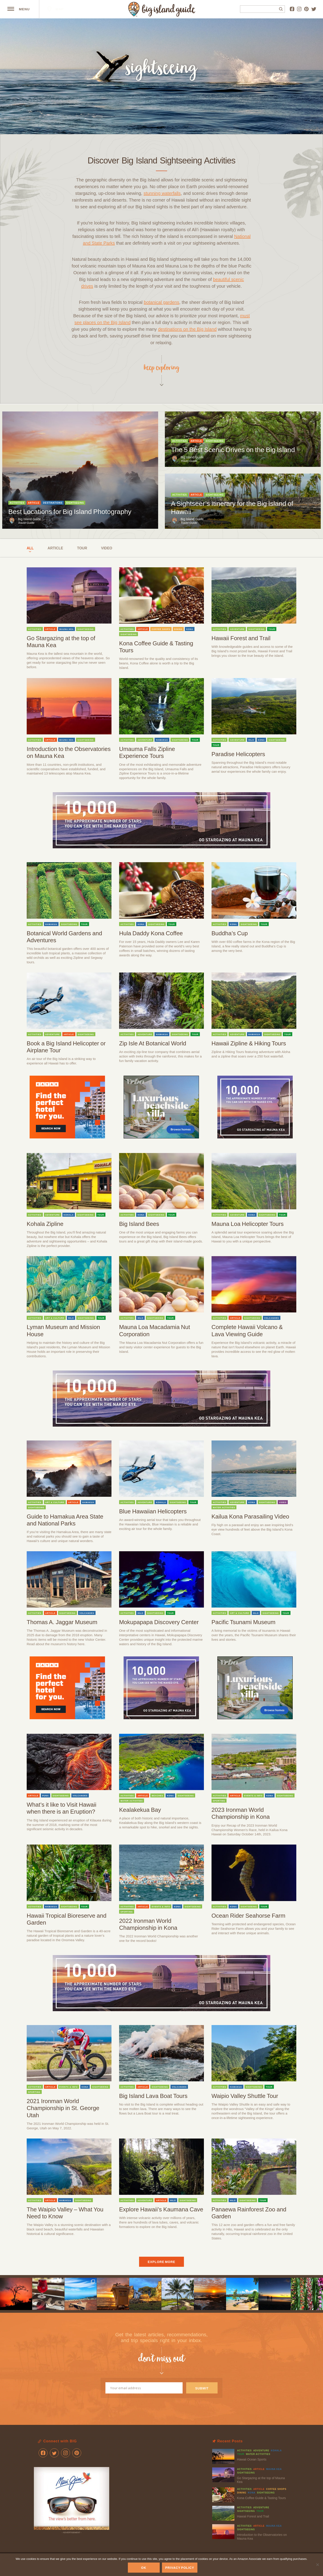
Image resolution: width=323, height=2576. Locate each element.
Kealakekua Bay (140, 1809)
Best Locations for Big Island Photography (69, 511)
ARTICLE (33, 503)
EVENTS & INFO (253, 1796)
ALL (30, 548)
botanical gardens (161, 302)
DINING (178, 629)
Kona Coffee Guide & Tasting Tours (261, 2498)
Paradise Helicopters (238, 754)
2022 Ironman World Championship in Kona (148, 1924)
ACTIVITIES (17, 503)
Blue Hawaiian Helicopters (153, 1511)
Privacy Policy (179, 2567)
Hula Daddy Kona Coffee (151, 933)
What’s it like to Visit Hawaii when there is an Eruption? (61, 1808)
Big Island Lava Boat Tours (153, 2096)
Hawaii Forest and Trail (241, 638)
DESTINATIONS (52, 503)
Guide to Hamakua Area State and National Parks (65, 1520)
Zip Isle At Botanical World (152, 1043)
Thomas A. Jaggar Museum (62, 1622)
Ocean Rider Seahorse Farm (248, 1915)
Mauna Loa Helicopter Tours (248, 1224)
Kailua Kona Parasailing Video (250, 1516)
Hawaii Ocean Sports (251, 2459)
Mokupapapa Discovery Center (159, 1622)
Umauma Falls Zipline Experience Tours (147, 752)
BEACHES (157, 1796)
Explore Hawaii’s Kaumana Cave (161, 2209)
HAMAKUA (162, 740)
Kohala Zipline (45, 1224)
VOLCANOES (271, 1318)
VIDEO (106, 548)
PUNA (45, 1796)
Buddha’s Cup (230, 933)
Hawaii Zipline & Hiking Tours (249, 1043)
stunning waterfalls (162, 193)
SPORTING (219, 1801)
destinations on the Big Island (187, 329)
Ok (143, 2567)
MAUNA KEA (66, 629)
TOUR (82, 548)
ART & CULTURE (54, 1318)
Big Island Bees (139, 1224)
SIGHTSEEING (75, 503)
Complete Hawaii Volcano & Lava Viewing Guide (247, 1330)
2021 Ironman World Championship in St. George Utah (63, 2108)
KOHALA (69, 1215)
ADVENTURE (237, 629)
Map (55, 8)
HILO (251, 740)
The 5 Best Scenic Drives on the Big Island (233, 449)
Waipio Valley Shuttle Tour (245, 2096)
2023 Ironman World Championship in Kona (241, 1813)
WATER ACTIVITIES (224, 1507)
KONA (189, 629)
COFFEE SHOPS (161, 629)
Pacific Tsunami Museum (243, 1622)
